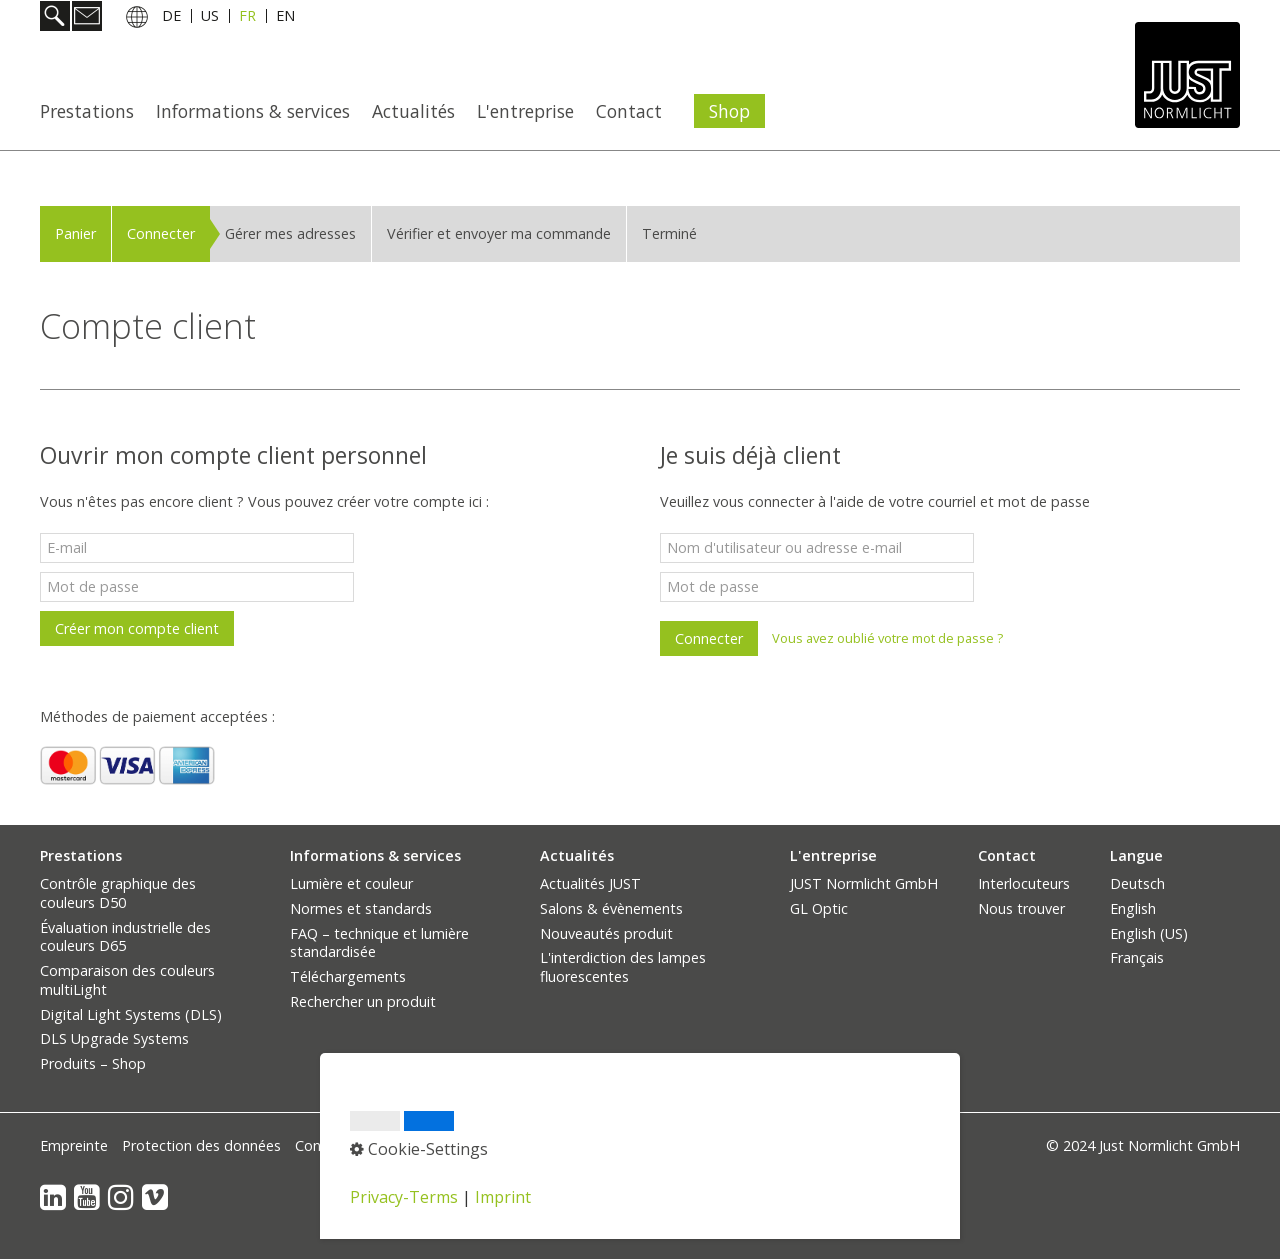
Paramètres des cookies (527, 1145)
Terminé (669, 233)
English (1133, 908)
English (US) (1149, 933)
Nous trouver (1021, 908)
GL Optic (819, 908)
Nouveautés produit (606, 933)
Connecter (161, 233)
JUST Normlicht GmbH (864, 883)
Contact (629, 111)
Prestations (87, 111)
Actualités (413, 111)
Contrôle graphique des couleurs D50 (118, 893)
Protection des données (201, 1145)
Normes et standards (361, 908)
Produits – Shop (93, 1063)
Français (1137, 957)
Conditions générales (364, 1145)
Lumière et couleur (351, 883)
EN (285, 18)
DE (171, 18)
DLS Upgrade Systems (114, 1038)
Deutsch (1137, 883)
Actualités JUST (590, 883)
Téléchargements (348, 976)
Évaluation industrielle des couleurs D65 (125, 937)
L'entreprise (525, 111)
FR (247, 18)
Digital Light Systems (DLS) (131, 1014)
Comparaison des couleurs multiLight (127, 980)
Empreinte (74, 1145)
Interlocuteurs (1024, 883)
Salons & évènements (611, 908)
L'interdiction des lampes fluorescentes (623, 967)
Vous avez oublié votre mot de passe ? (887, 638)
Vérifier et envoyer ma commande (499, 233)
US (210, 18)
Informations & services (253, 111)
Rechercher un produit (363, 1001)
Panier (75, 233)
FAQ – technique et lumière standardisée (379, 943)
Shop (729, 111)
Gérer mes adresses (290, 233)
